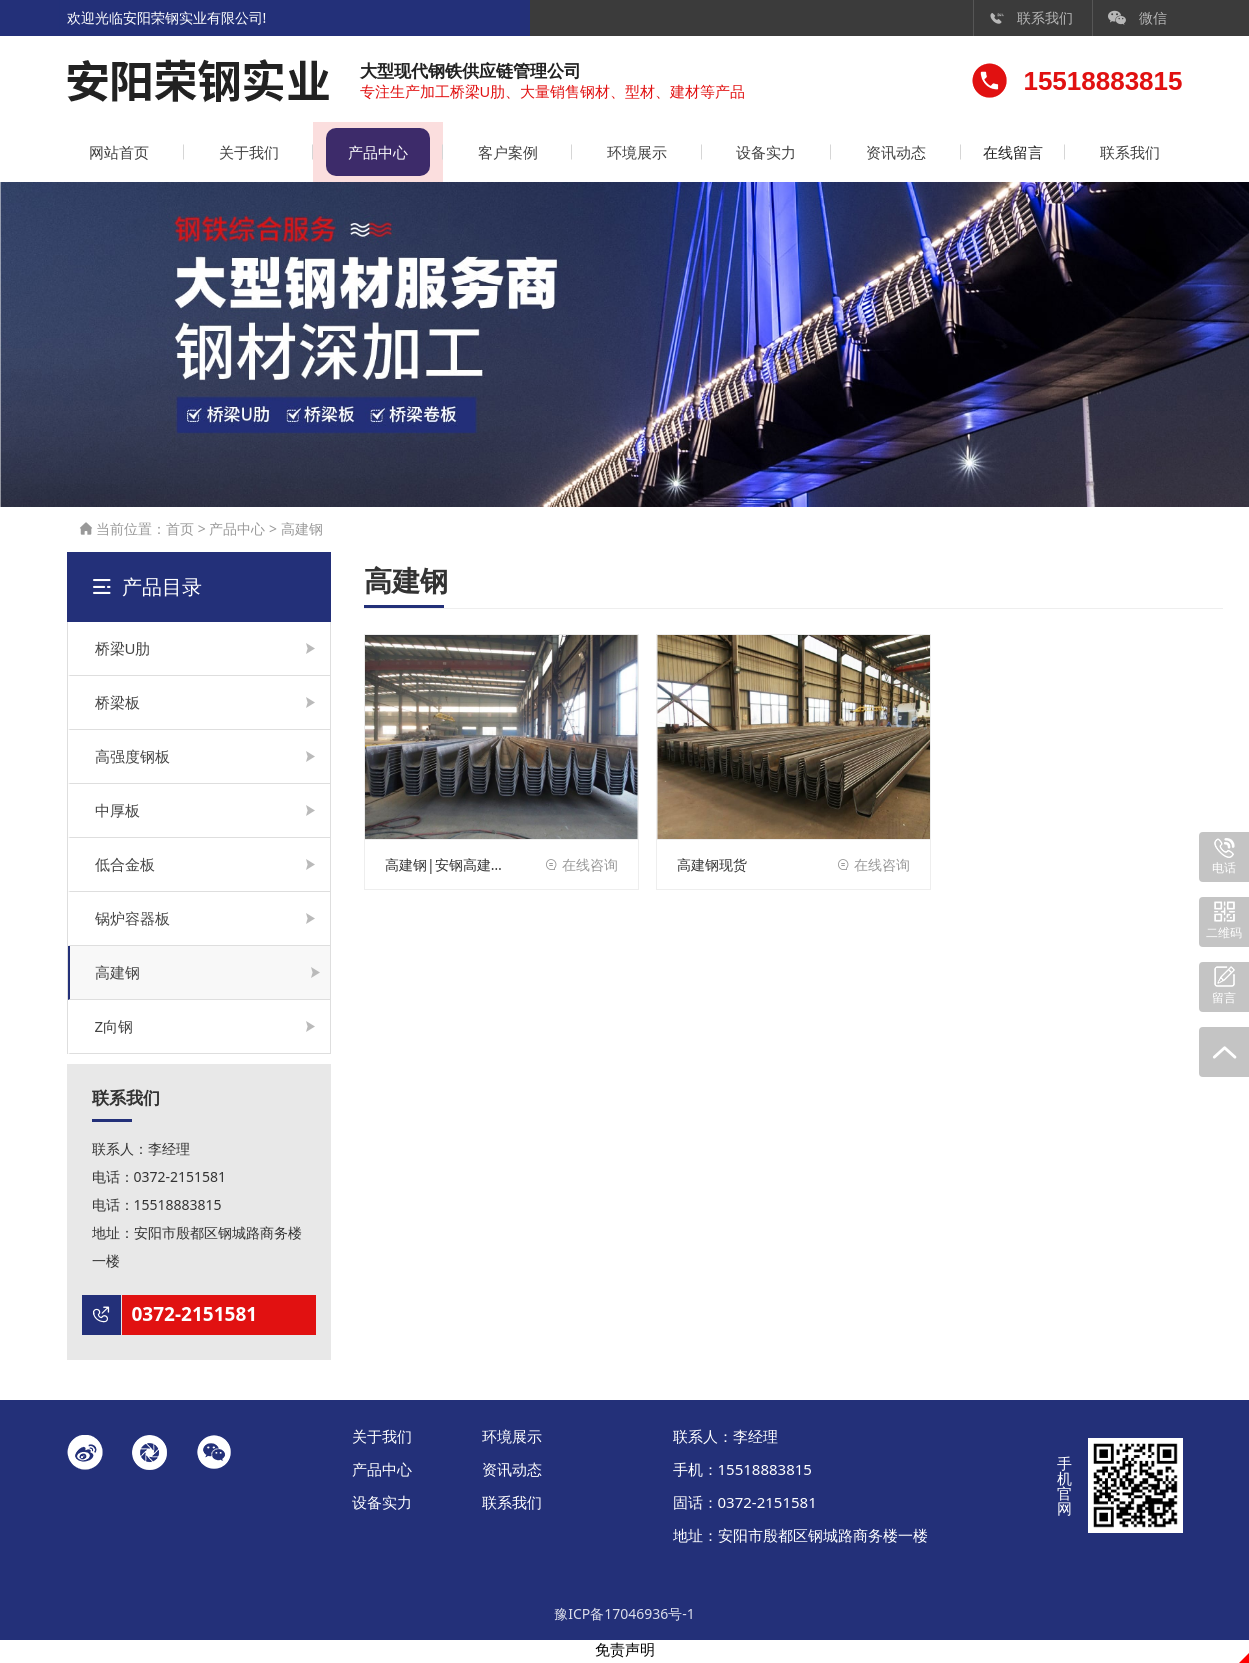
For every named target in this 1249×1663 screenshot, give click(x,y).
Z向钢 (114, 1029)
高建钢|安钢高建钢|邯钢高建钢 (449, 867)
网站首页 (118, 155)
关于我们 (245, 155)
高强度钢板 (132, 759)
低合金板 (125, 867)
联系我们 (1031, 17)
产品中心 (371, 155)
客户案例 (498, 155)
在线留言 (1005, 155)
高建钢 (302, 531)
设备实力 (751, 155)
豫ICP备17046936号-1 (624, 1616)
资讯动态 (878, 155)
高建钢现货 (712, 867)
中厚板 (117, 813)
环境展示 (625, 155)
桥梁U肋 (123, 651)
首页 (180, 531)
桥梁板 (117, 705)
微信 (1138, 17)
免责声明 (625, 1653)
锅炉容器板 (132, 921)
